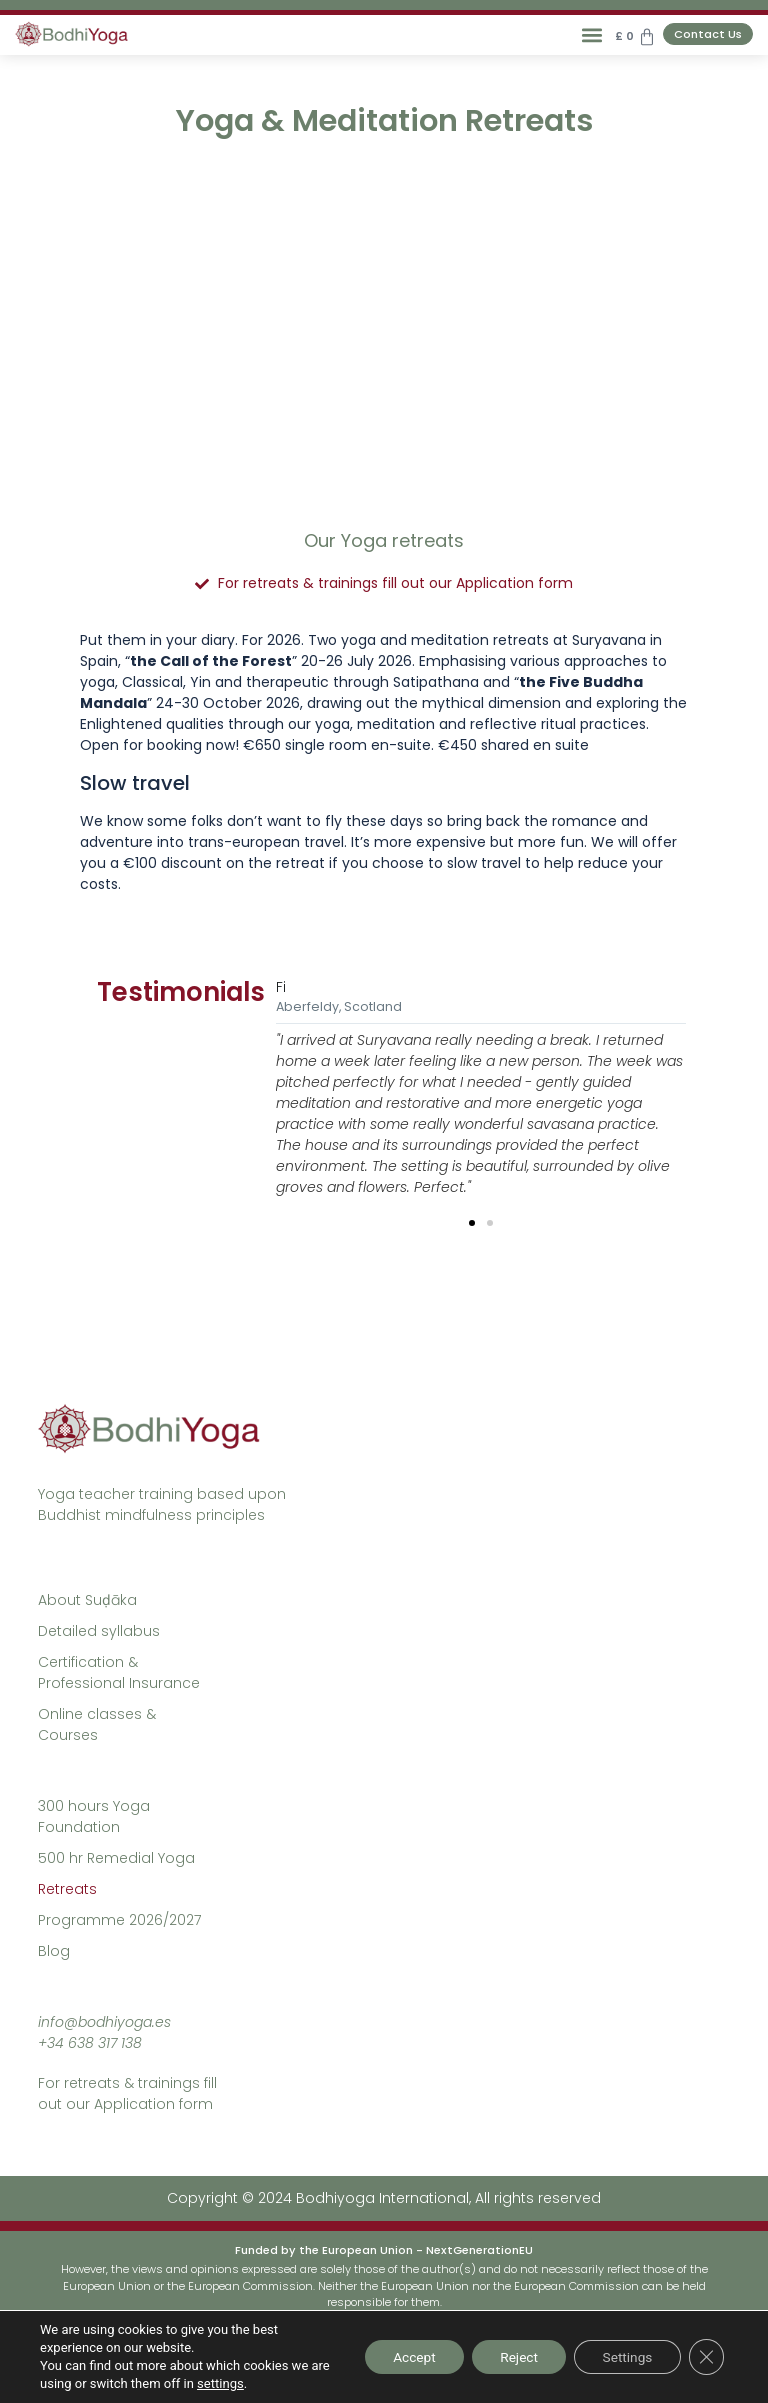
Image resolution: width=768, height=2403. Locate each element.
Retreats (67, 1889)
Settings (624, 2357)
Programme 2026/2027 (119, 1920)
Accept (402, 2357)
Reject (511, 2357)
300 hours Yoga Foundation (94, 1816)
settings (242, 2383)
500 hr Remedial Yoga (116, 1858)
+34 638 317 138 (90, 2043)
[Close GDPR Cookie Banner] (706, 2357)
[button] (591, 35)
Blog (54, 1951)
